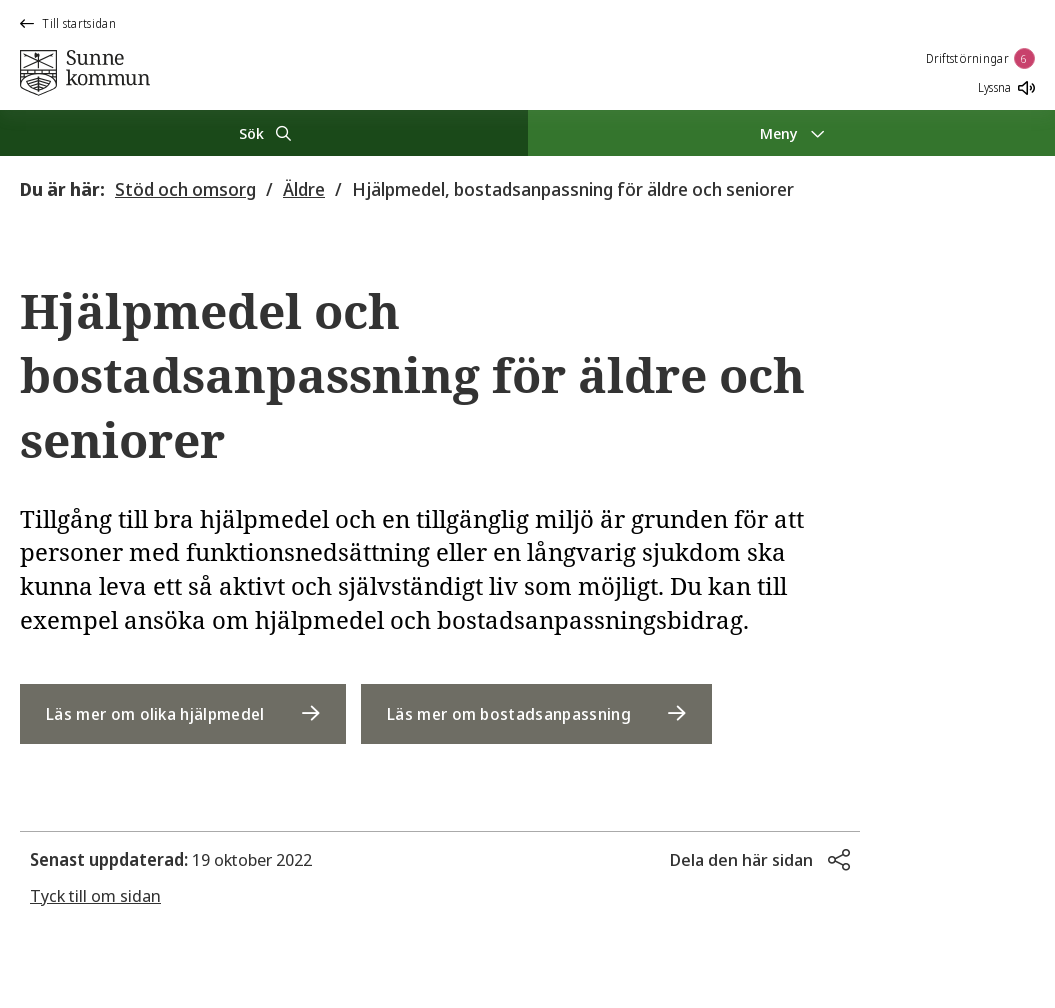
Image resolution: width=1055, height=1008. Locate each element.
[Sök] (264, 133)
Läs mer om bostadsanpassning (509, 714)
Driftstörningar (981, 58)
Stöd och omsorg (185, 189)
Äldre (304, 189)
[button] (760, 860)
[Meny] (792, 133)
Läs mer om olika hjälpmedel (155, 714)
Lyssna (1006, 87)
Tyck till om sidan (95, 895)
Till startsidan (68, 23)
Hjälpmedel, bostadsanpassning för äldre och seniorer (573, 189)
